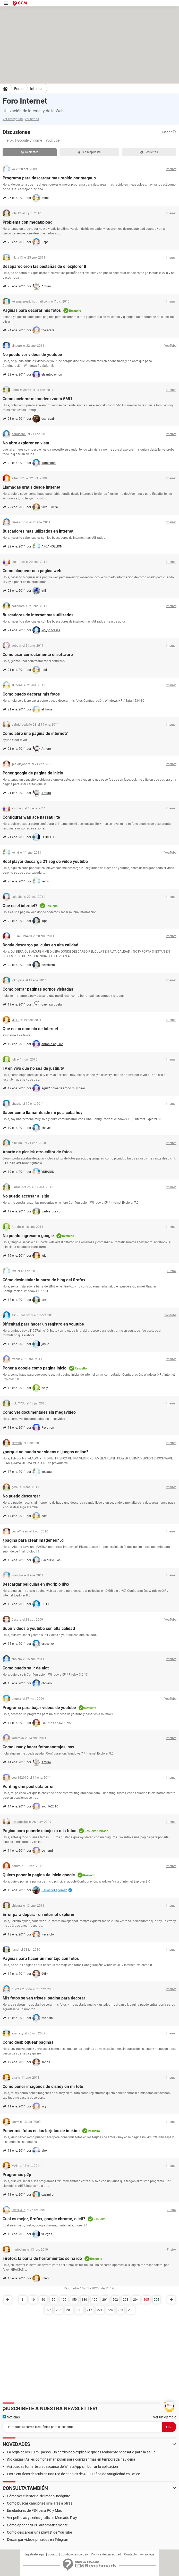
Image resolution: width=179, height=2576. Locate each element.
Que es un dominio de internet (30, 1028)
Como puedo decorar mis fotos (31, 694)
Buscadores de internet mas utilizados (38, 615)
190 (94, 2299)
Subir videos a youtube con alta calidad (39, 1628)
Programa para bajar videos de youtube (39, 1707)
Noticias (11, 2417)
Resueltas (149, 152)
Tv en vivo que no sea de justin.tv (33, 1068)
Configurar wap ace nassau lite (31, 817)
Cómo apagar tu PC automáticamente (37, 2525)
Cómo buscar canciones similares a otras (39, 2503)
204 (136, 2299)
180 (84, 2299)
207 (48, 2310)
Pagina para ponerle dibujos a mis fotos (39, 1830)
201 (105, 2299)
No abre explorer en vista (26, 443)
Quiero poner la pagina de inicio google (39, 1874)
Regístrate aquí (34, 2554)
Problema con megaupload (28, 222)
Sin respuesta (89, 152)
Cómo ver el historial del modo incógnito (38, 2496)
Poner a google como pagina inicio (34, 1368)
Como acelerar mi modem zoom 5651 (37, 398)
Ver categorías (13, 119)
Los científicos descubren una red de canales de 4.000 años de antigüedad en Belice (73, 2474)
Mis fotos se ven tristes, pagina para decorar (44, 1998)
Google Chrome (29, 140)
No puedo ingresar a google (28, 1235)
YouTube (52, 140)
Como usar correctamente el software (38, 654)
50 (53, 2299)
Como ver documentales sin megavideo (39, 1412)
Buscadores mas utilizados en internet (38, 531)
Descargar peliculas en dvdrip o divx (36, 1584)
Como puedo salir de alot (26, 1668)
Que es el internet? (20, 905)
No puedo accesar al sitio (26, 1196)
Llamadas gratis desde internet (31, 487)
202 (115, 2299)
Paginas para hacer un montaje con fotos (41, 1958)
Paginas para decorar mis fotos (32, 310)
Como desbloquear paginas (28, 2042)
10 (33, 2299)
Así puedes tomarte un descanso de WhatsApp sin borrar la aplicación (62, 2466)
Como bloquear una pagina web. (33, 570)
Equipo (52, 2554)
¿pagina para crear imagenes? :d (33, 1540)
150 (74, 2299)
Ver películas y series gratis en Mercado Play (42, 2518)
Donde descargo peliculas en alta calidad (40, 945)
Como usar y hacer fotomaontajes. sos (38, 1746)
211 (79, 2310)
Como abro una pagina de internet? (35, 733)
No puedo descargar (21, 1496)
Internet (36, 89)
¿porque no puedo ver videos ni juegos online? (45, 1451)
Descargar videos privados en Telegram (38, 2539)
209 (69, 2310)
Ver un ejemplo (164, 2417)
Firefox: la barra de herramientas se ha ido (42, 2258)
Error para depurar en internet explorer (39, 1914)
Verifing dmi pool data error (28, 1786)
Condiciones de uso (74, 2554)
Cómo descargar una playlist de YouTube (39, 2532)
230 (130, 2310)
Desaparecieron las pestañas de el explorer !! (44, 266)
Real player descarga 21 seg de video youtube (45, 861)
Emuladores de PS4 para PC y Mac (34, 2510)
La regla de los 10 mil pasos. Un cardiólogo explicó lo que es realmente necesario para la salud (81, 2452)
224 (110, 2310)
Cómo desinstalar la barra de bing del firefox (44, 1279)
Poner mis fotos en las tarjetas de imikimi (41, 2130)
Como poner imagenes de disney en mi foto (43, 2086)
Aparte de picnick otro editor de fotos (37, 1151)
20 (43, 2299)
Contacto (130, 2554)
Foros (18, 89)
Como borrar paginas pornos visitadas (38, 989)
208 (58, 2310)
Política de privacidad (106, 2554)
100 (63, 2299)
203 (125, 2299)
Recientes (29, 152)
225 (120, 2310)
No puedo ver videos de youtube (32, 354)
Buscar (168, 132)
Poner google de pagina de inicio (33, 773)
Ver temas (32, 119)
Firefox (8, 140)
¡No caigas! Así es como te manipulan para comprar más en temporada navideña (71, 2459)
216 (89, 2310)
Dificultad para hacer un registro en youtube (43, 1324)
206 (156, 2299)
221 (100, 2310)
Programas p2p (17, 2174)
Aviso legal (147, 2554)
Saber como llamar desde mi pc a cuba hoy (42, 1112)
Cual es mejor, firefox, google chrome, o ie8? (44, 2218)
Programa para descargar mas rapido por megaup (49, 178)
